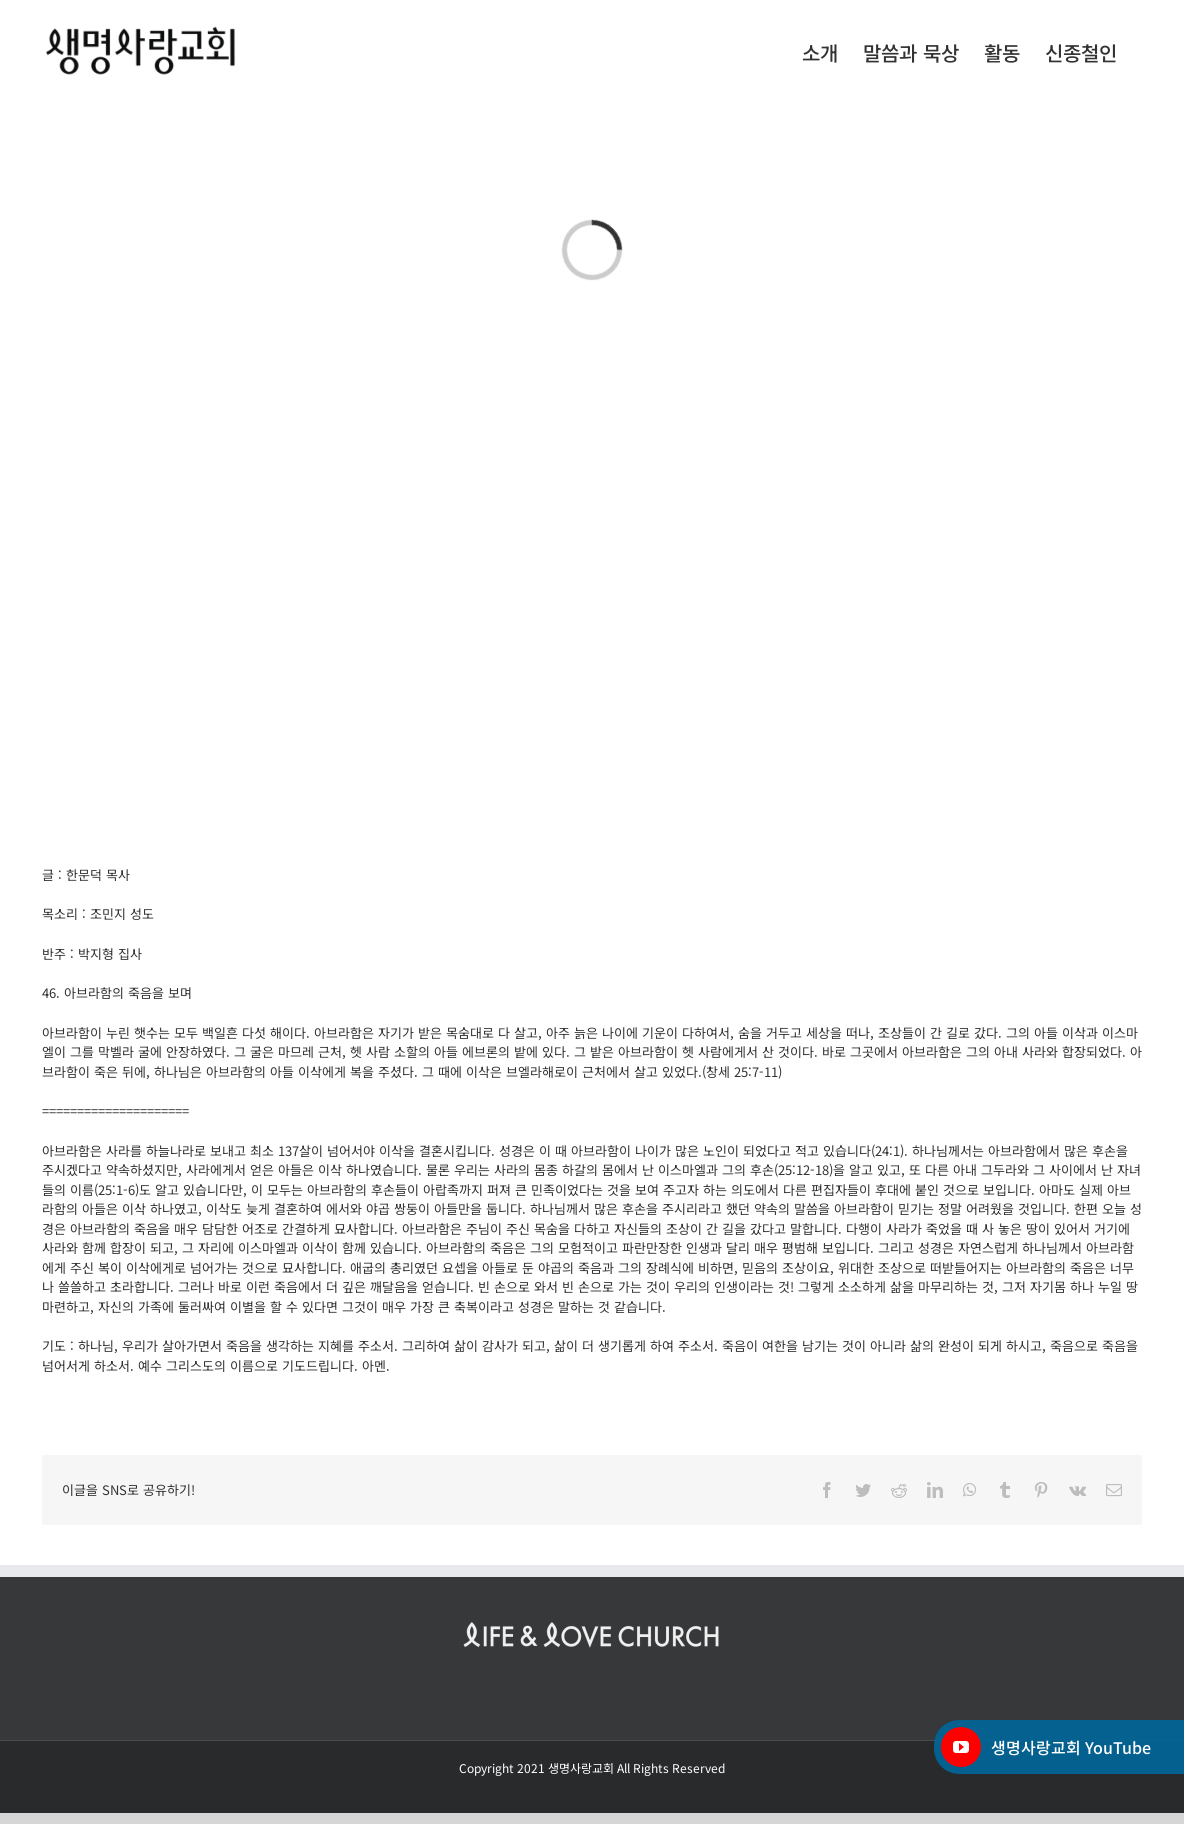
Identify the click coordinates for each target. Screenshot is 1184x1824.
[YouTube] (961, 1747)
